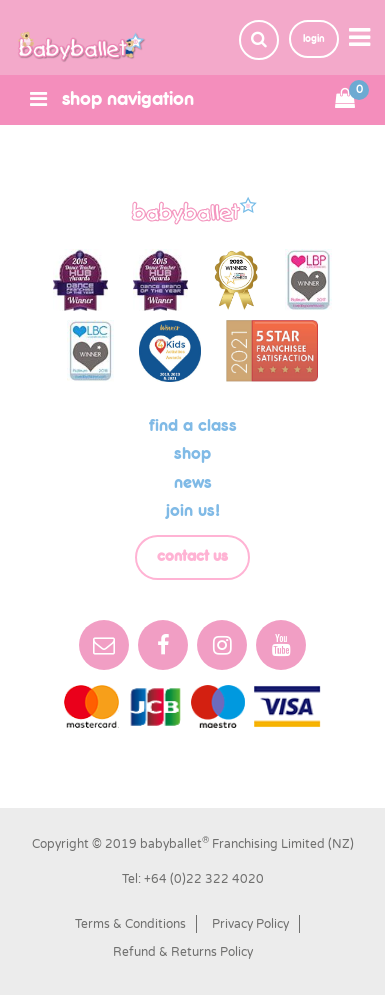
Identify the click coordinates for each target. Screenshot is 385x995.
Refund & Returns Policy (183, 952)
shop (192, 454)
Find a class (193, 426)
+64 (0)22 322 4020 (204, 879)
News (193, 483)
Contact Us (192, 557)
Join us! (193, 511)
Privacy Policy (250, 924)
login (314, 38)
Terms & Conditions (130, 924)
